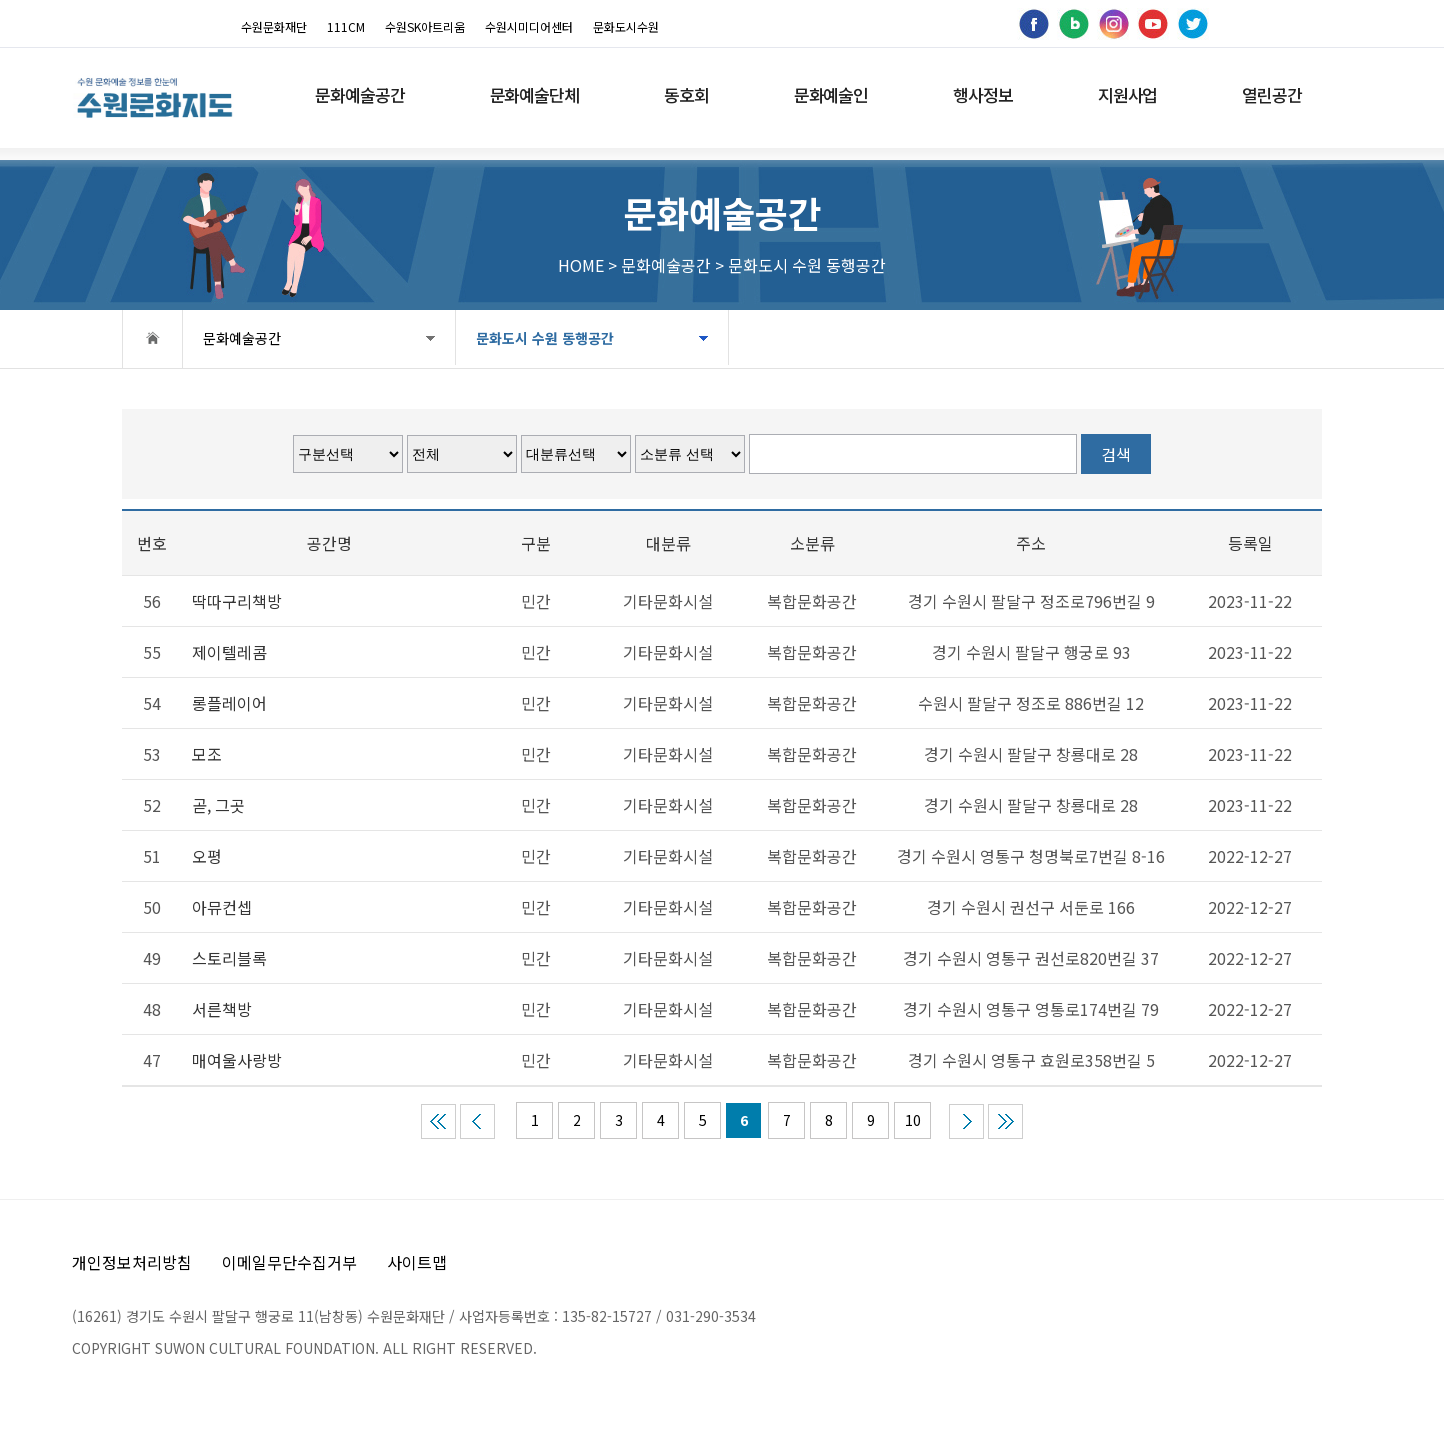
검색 (1116, 454)
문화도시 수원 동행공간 (533, 338)
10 (913, 1120)
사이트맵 (417, 1262)
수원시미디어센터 (529, 26)
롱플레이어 (229, 703)
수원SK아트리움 (425, 26)
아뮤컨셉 (222, 907)
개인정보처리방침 (132, 1262)
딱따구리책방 (237, 601)
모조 (207, 754)
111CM (346, 26)
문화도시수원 (626, 26)
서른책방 (222, 1009)
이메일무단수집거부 (289, 1262)
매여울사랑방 (237, 1060)
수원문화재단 (274, 26)
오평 (207, 856)
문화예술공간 (242, 338)
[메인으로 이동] (154, 97)
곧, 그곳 (218, 805)
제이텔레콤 (229, 652)
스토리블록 (229, 958)
